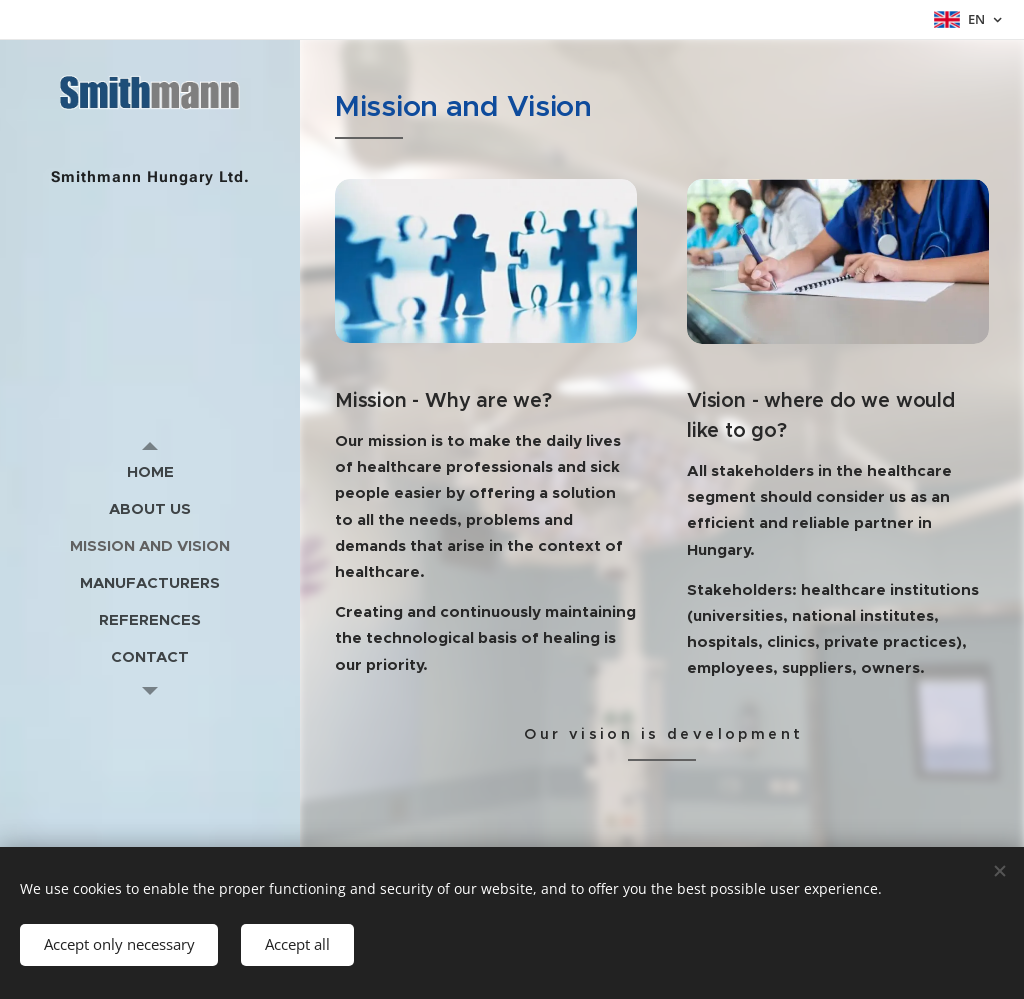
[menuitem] (150, 471)
